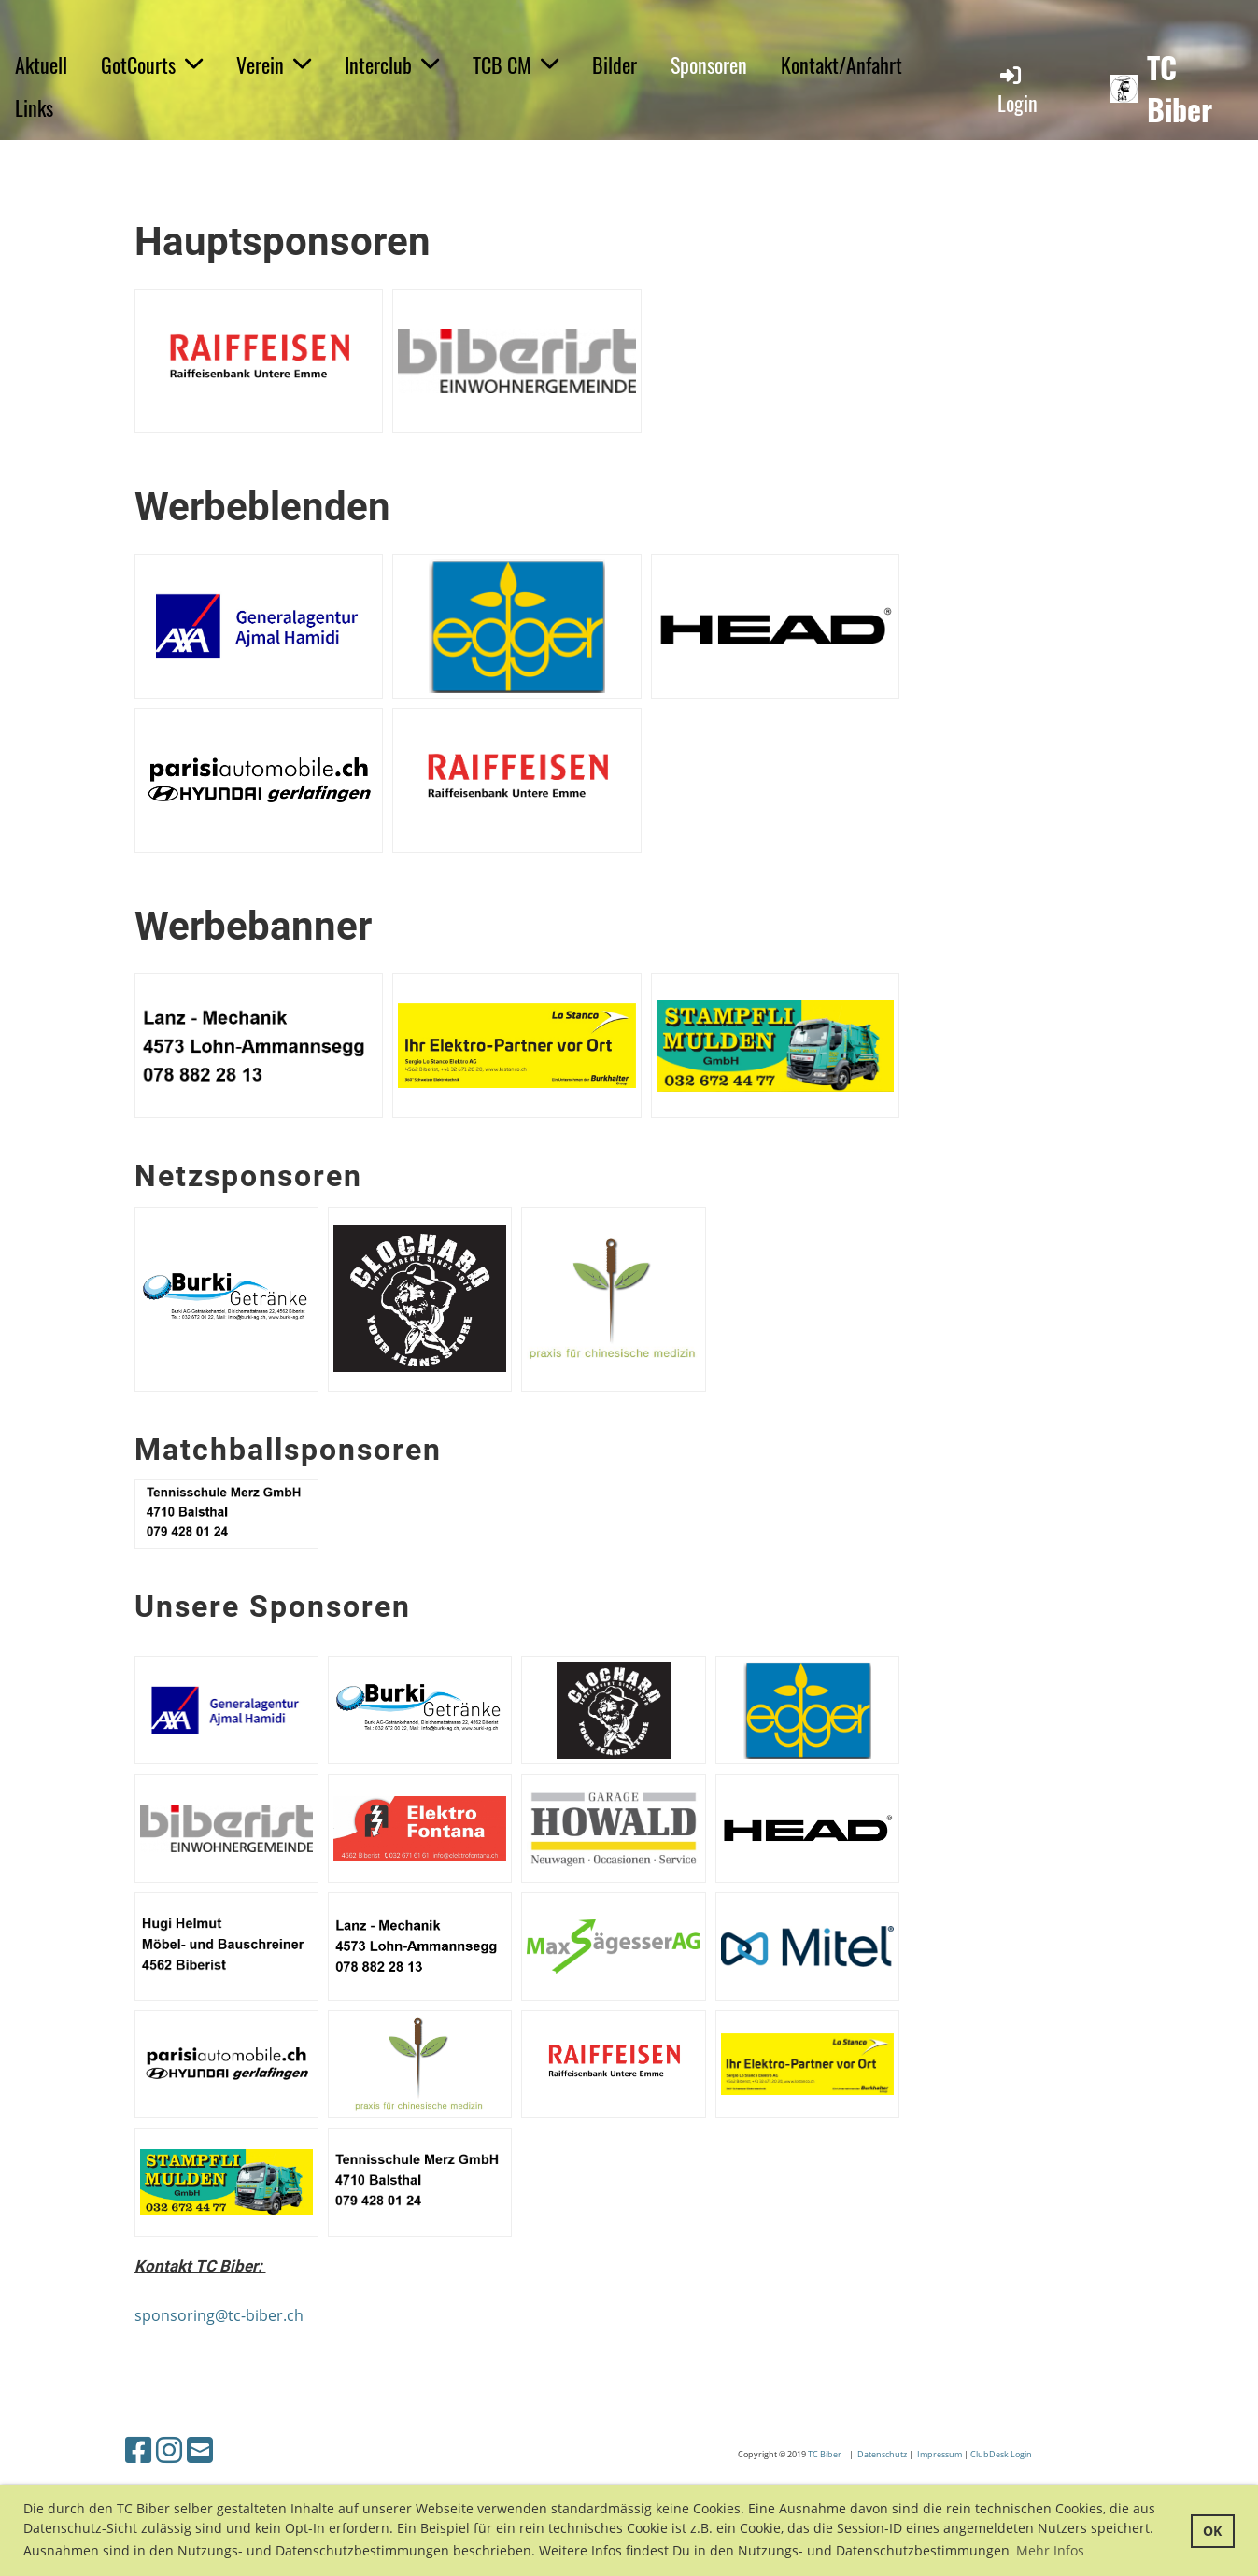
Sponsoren (709, 64)
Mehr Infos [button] (1050, 2550)
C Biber (829, 2454)
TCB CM (515, 64)
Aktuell (41, 64)
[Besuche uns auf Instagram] (169, 2449)
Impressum (939, 2454)
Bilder (614, 64)
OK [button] (1212, 2531)
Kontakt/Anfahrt (841, 64)
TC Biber (1179, 89)
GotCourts (152, 64)
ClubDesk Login (1002, 2454)
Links (34, 107)
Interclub (392, 64)
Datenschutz (883, 2454)
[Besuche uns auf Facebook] (138, 2449)
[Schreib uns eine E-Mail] (200, 2449)
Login (1017, 90)
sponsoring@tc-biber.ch (219, 2315)
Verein (273, 64)
